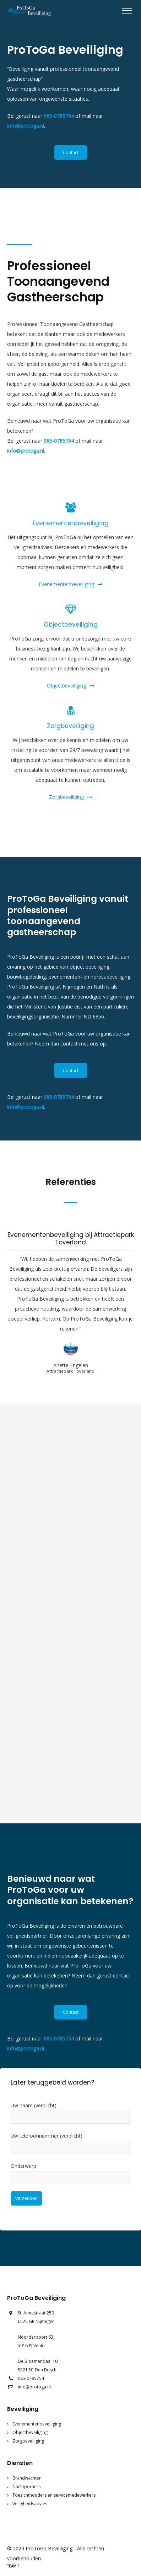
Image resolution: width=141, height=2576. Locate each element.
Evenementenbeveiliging (71, 584)
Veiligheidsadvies (29, 2504)
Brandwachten (27, 2478)
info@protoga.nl (25, 125)
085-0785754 (59, 115)
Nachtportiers (26, 2486)
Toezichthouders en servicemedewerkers (54, 2495)
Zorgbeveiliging (70, 797)
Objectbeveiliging (70, 685)
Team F (13, 2566)
